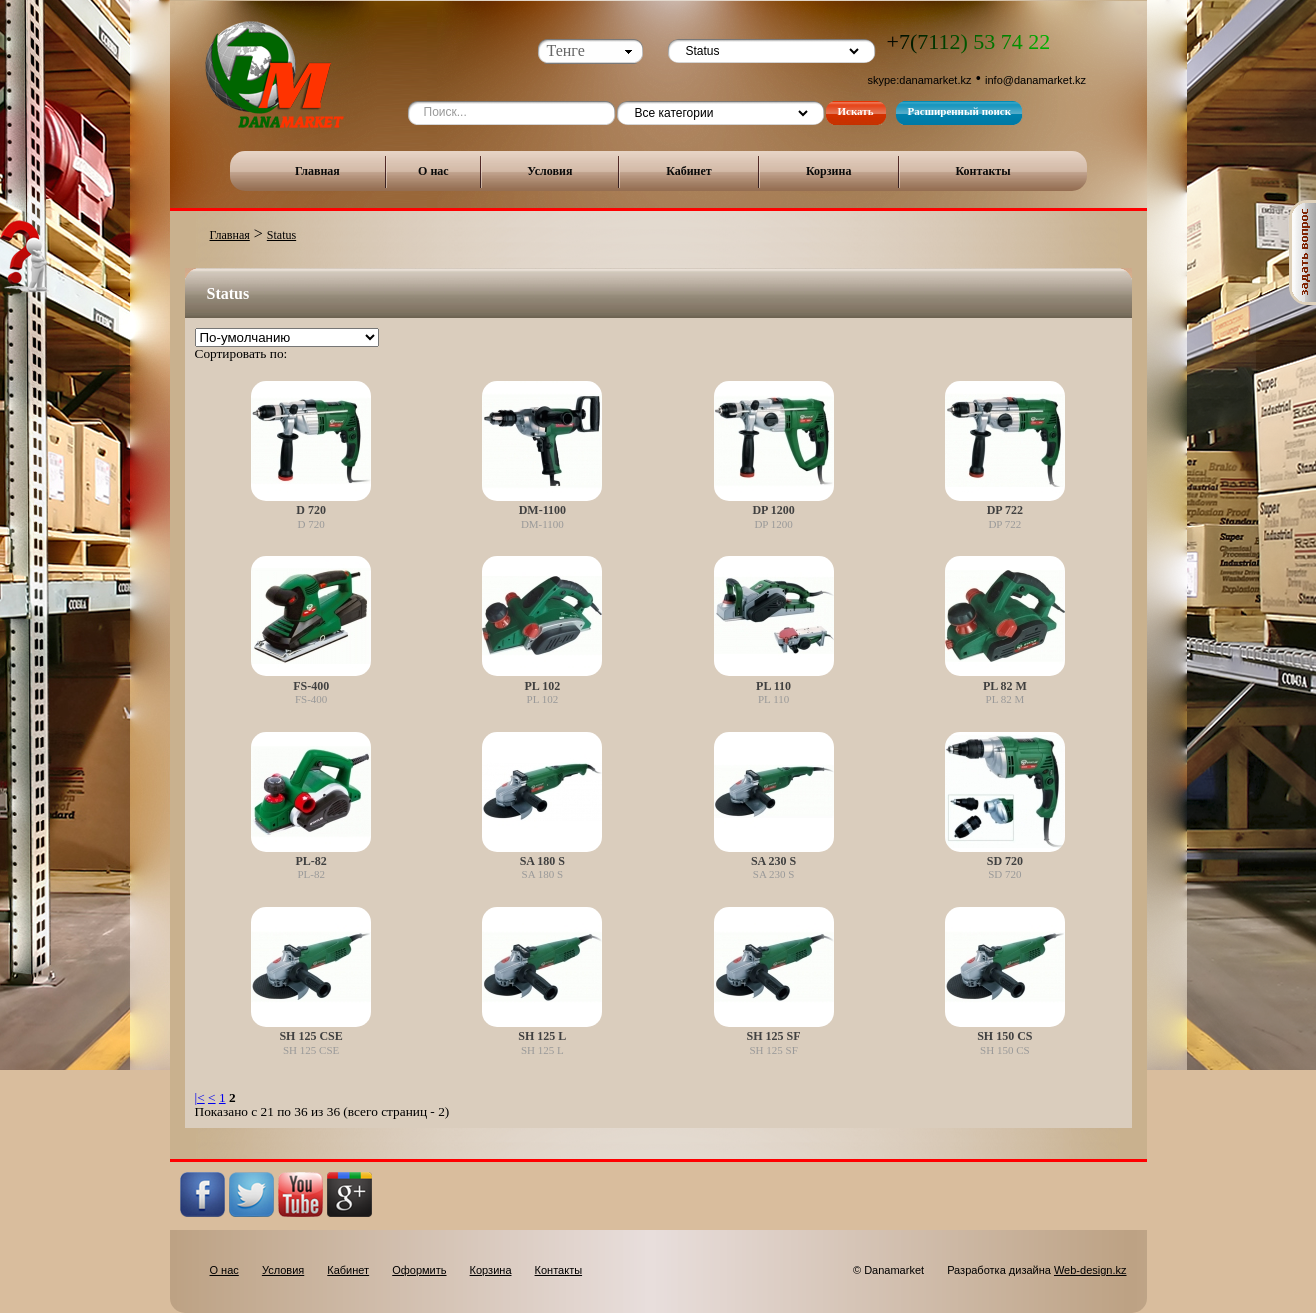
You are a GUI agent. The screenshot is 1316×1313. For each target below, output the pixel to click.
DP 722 (1005, 510)
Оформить (419, 1270)
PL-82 (310, 861)
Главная (317, 171)
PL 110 (773, 686)
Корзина (829, 171)
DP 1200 (773, 510)
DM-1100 (542, 510)
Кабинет (689, 171)
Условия (549, 171)
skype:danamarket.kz (920, 80)
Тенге (566, 50)
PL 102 (543, 686)
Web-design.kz (1090, 1270)
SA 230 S (773, 861)
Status (281, 235)
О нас (433, 171)
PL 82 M (1005, 686)
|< (200, 1097)
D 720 (311, 510)
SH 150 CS (1004, 1036)
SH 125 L (542, 1036)
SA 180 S (542, 861)
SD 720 (1005, 861)
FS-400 (311, 686)
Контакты (982, 171)
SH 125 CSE (310, 1036)
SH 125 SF (774, 1036)
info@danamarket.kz (1035, 80)
